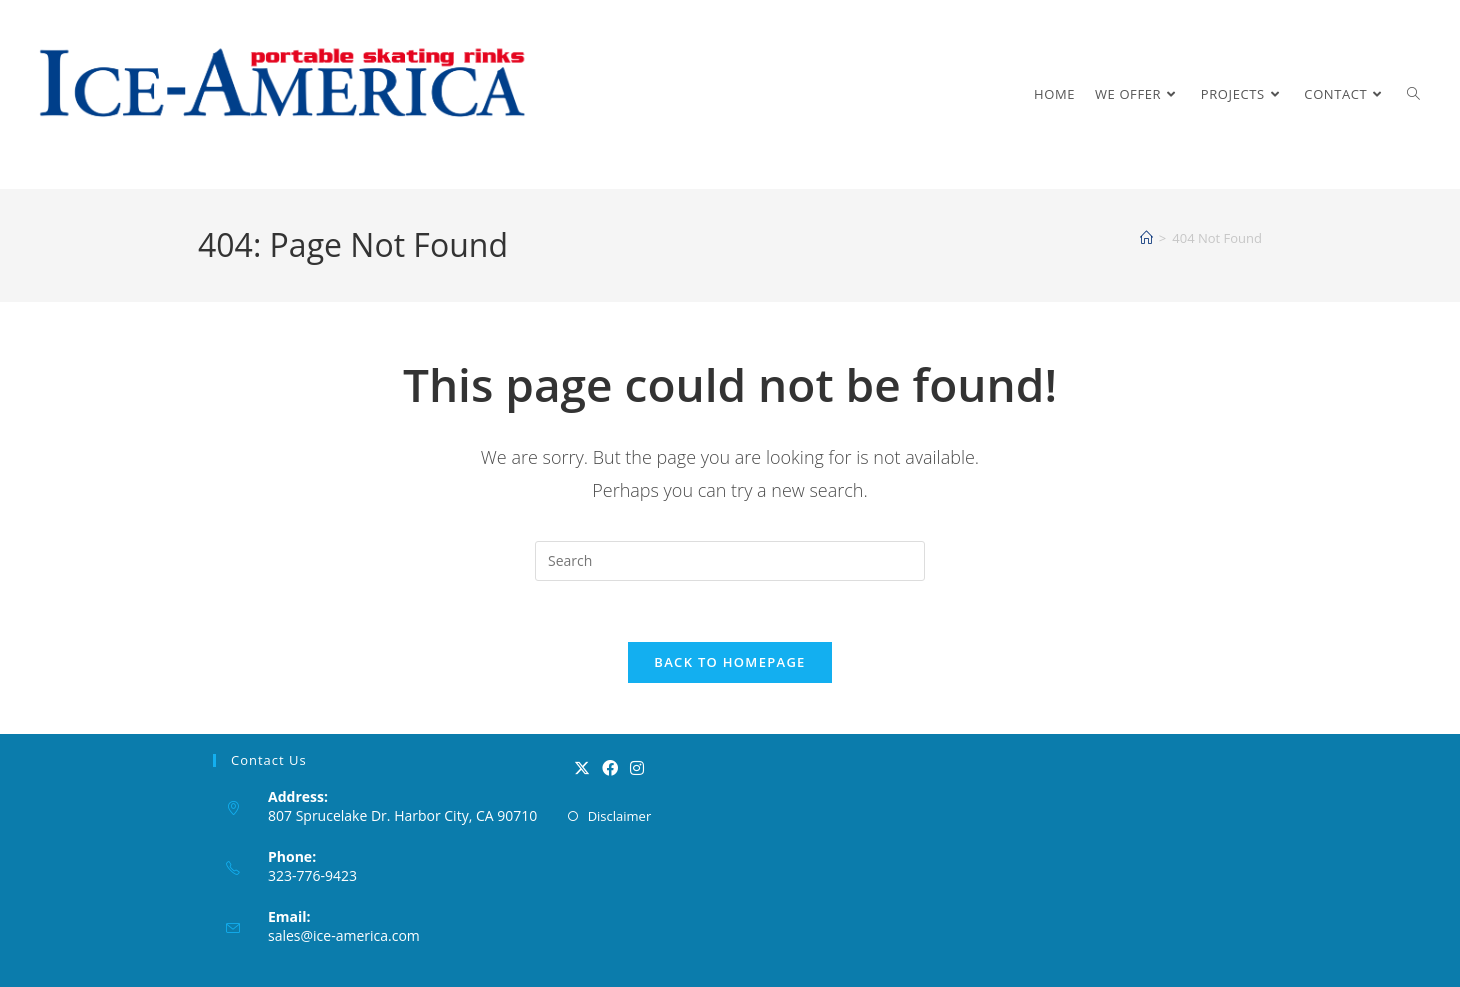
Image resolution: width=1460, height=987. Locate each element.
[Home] (1146, 238)
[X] (582, 768)
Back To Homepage (729, 662)
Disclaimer (620, 816)
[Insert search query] (730, 561)
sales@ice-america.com (344, 935)
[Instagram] (637, 768)
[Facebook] (610, 768)
